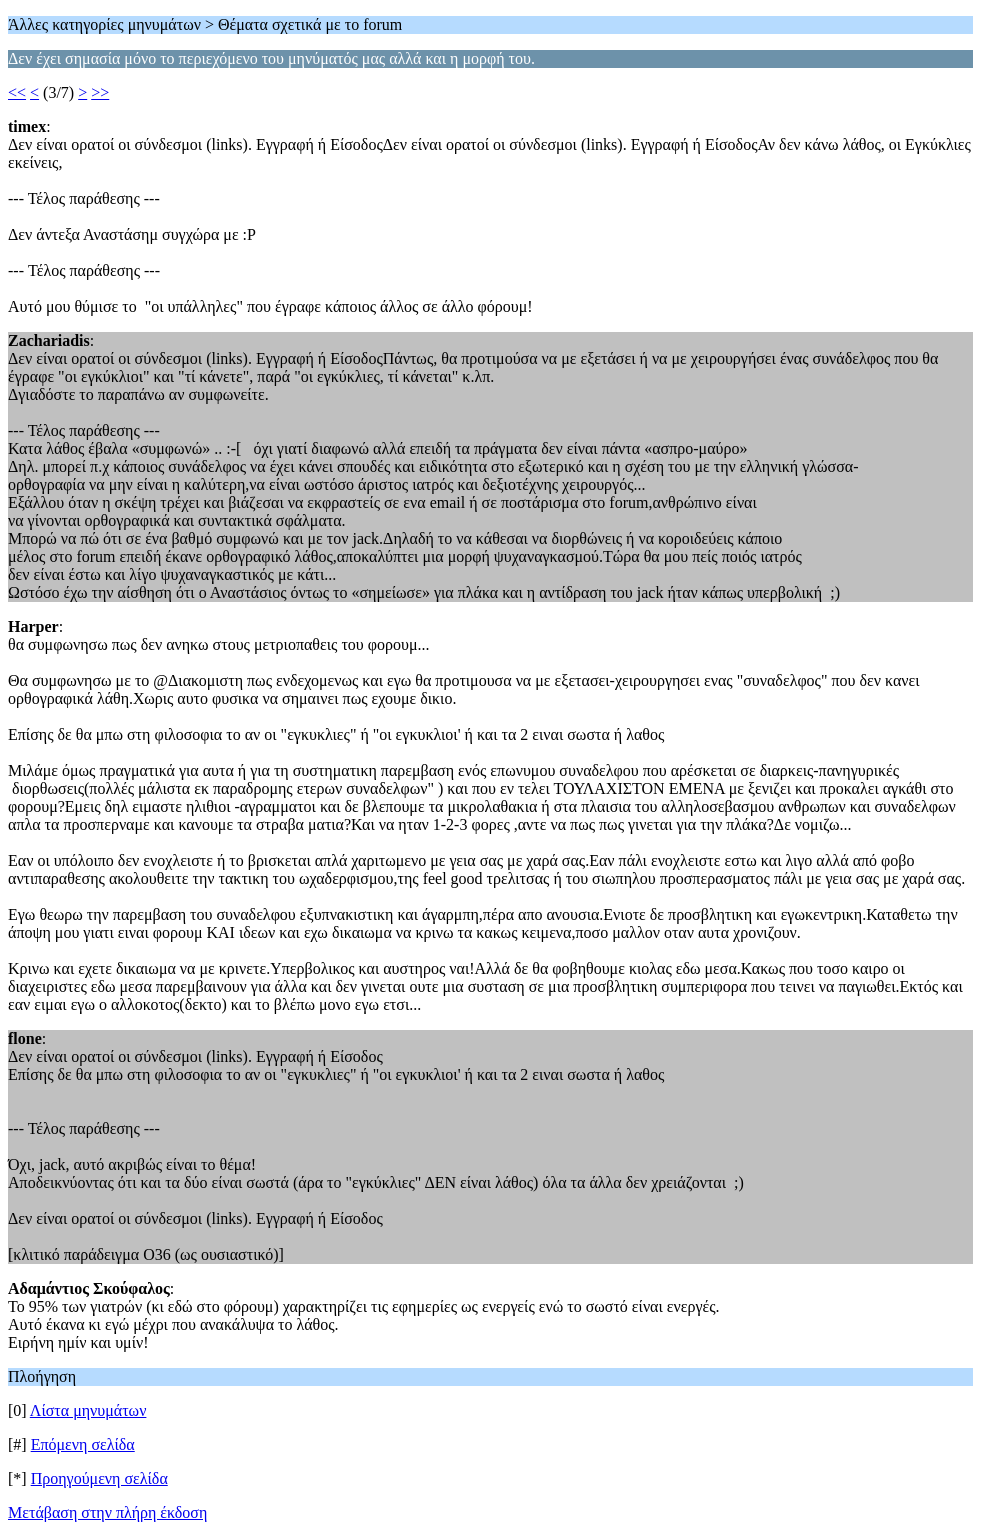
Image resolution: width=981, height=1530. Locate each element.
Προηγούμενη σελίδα (99, 1478)
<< (17, 92)
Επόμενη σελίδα (83, 1444)
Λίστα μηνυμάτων (88, 1410)
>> (100, 92)
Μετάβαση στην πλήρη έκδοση (107, 1512)
